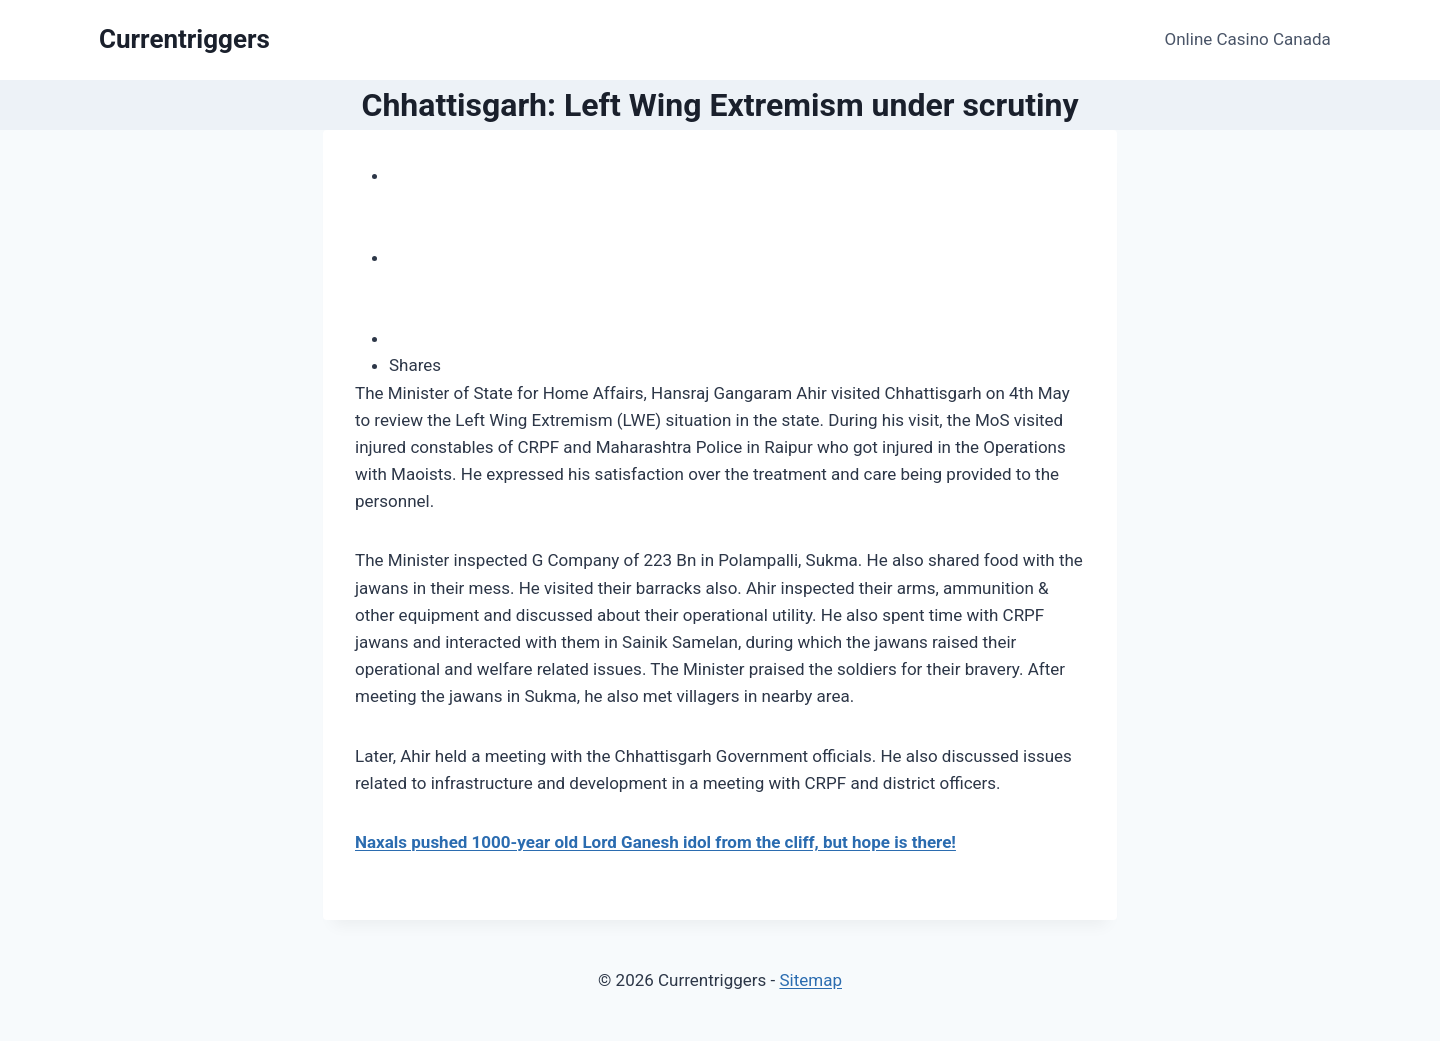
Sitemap (810, 980)
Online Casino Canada (1248, 39)
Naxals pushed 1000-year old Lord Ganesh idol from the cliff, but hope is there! (655, 842)
